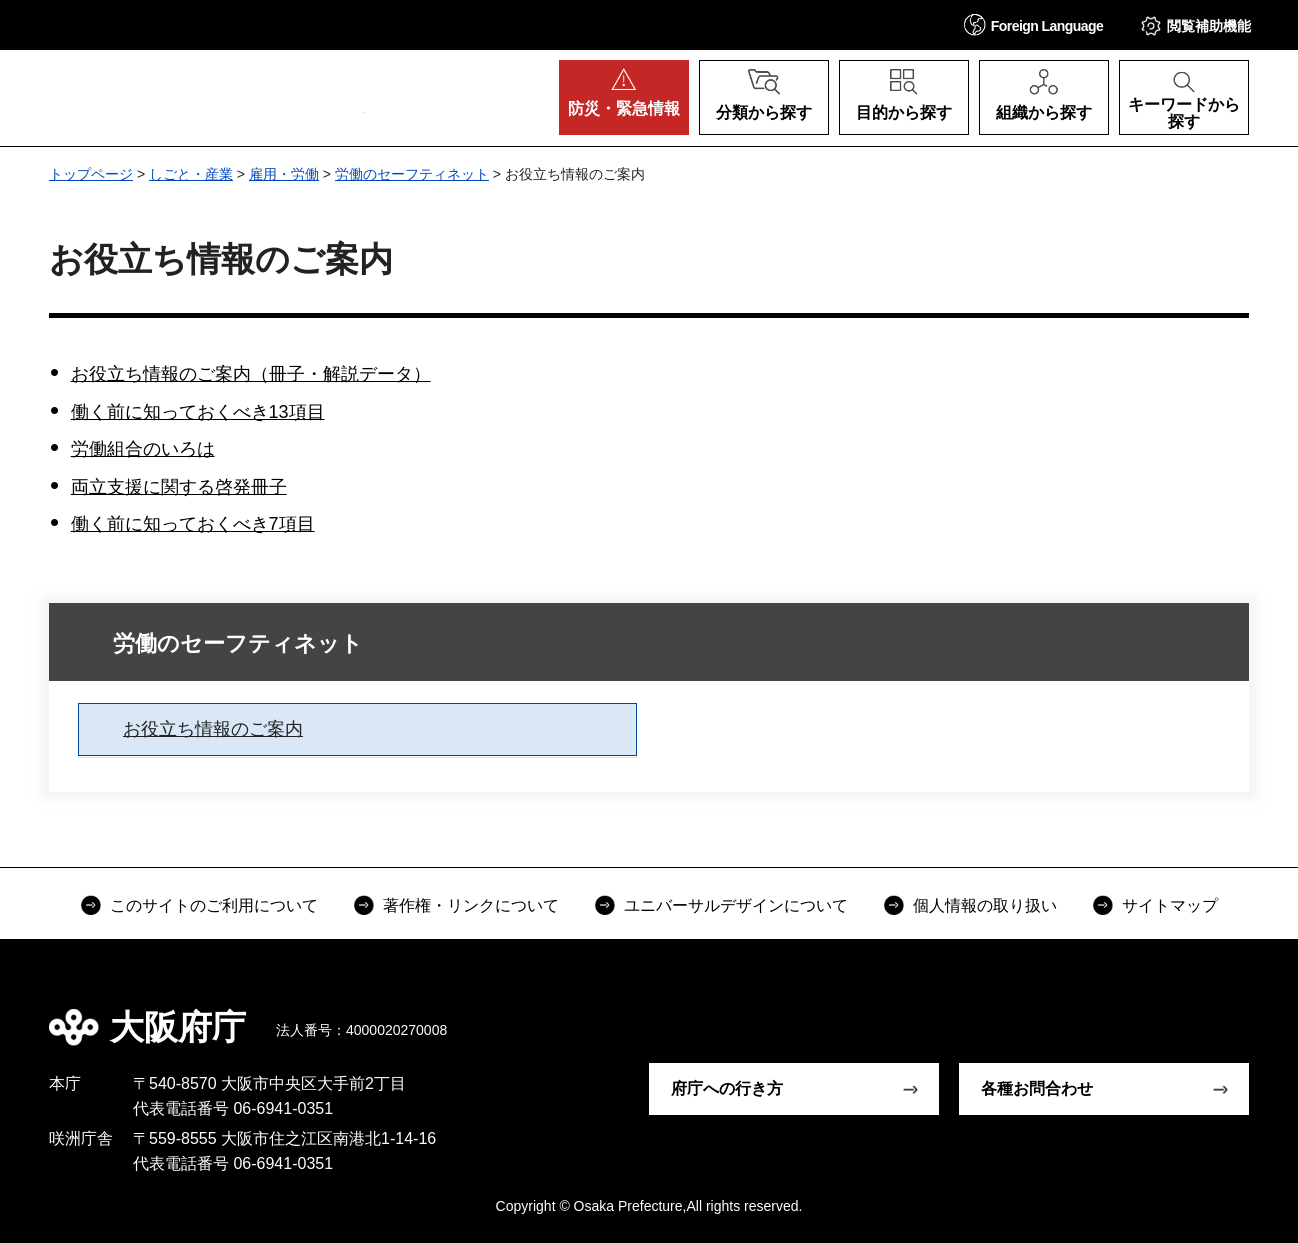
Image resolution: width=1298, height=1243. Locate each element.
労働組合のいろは (143, 449)
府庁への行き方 (727, 1088)
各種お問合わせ (1037, 1088)
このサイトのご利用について (214, 905)
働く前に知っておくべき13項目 (198, 412)
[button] (1034, 24)
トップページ (91, 174)
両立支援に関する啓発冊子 (179, 487)
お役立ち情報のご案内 (213, 729)
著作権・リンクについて (471, 905)
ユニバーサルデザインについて (736, 905)
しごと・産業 (191, 174)
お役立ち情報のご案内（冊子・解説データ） (251, 374)
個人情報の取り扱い (985, 905)
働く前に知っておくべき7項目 (193, 524)
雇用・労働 (284, 174)
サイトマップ (1170, 905)
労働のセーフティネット (412, 174)
